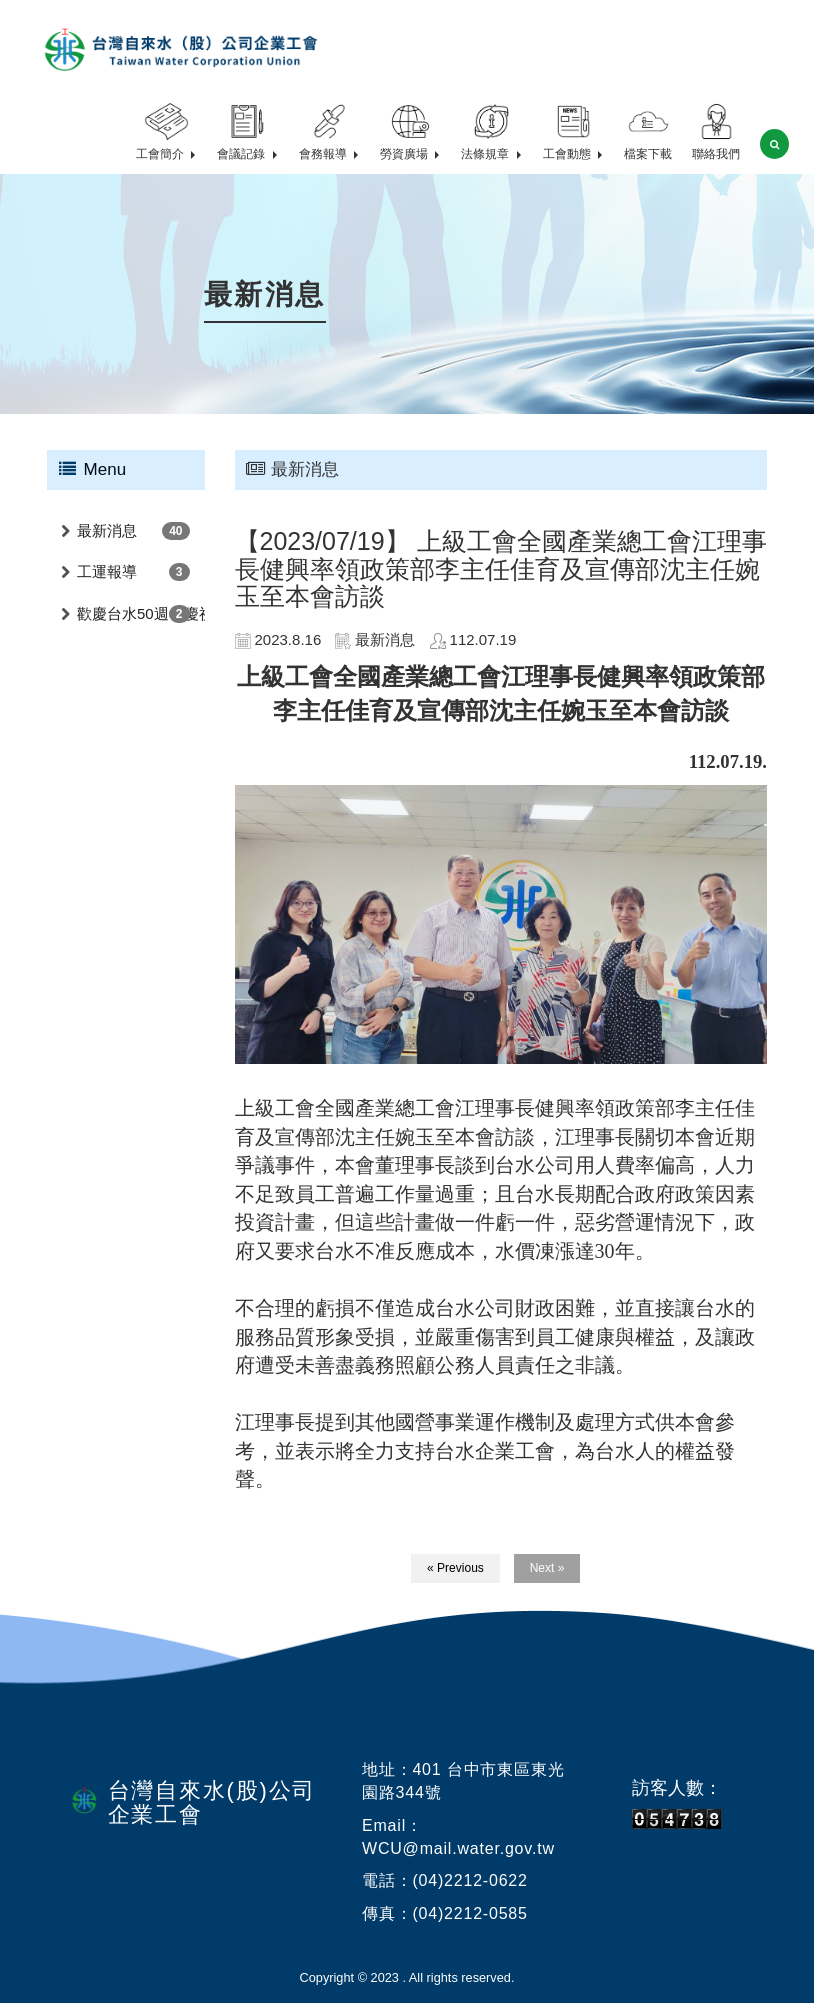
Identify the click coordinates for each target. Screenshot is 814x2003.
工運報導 (107, 571)
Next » (547, 1568)
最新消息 (107, 530)
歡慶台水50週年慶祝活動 (141, 613)
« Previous (455, 1568)
